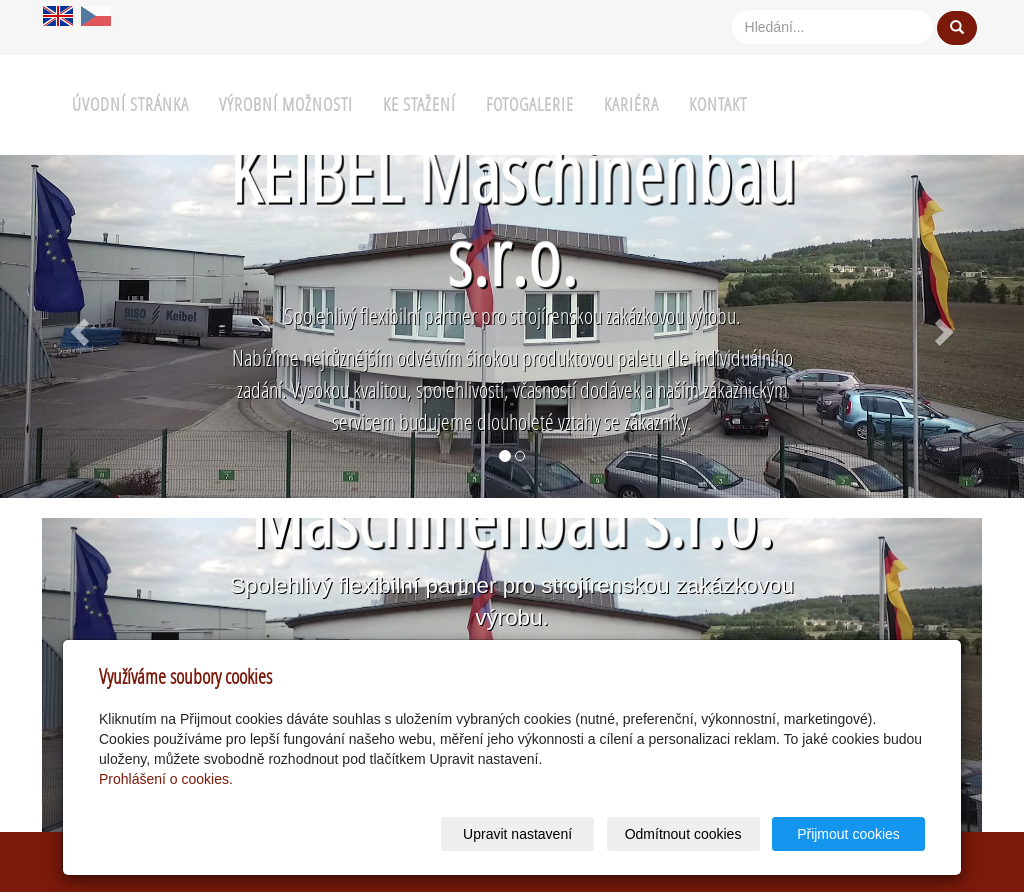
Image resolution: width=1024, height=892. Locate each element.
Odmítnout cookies (683, 834)
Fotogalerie (530, 104)
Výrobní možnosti (286, 104)
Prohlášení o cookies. (166, 779)
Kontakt (718, 104)
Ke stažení (419, 104)
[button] (77, 326)
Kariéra (631, 104)
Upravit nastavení (517, 834)
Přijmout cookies (848, 834)
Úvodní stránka (130, 104)
